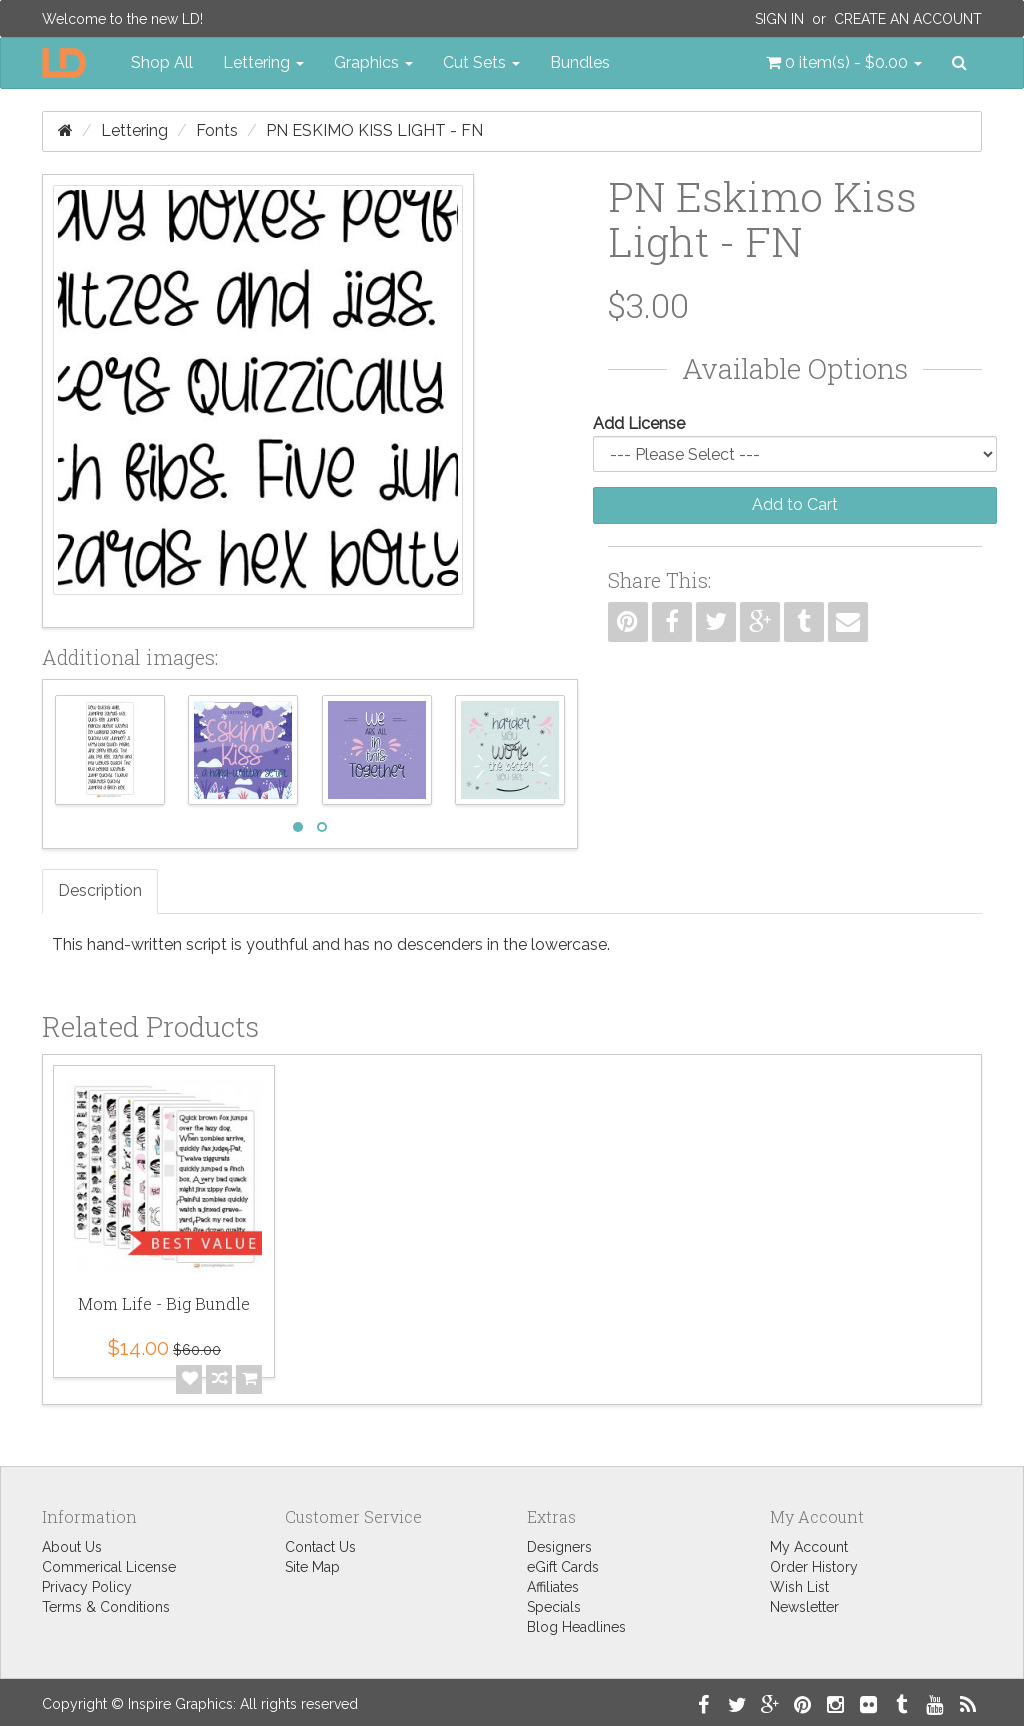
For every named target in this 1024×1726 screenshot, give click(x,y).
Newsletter (804, 1607)
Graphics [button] (373, 62)
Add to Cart (795, 504)
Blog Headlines (576, 1627)
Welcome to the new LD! (122, 19)
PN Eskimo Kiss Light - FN (374, 130)
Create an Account (908, 19)
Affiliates (553, 1587)
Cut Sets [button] (481, 62)
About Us (72, 1547)
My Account (809, 1547)
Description (100, 890)
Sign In (779, 19)
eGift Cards (563, 1567)
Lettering (134, 130)
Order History (814, 1567)
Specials (554, 1607)
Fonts (217, 130)
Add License (639, 423)
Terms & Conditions (106, 1607)
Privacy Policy (87, 1587)
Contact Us (320, 1547)
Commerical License (109, 1567)
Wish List (799, 1587)
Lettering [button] (263, 62)
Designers (559, 1547)
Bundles (580, 62)
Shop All (162, 62)
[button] (844, 63)
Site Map (312, 1567)
